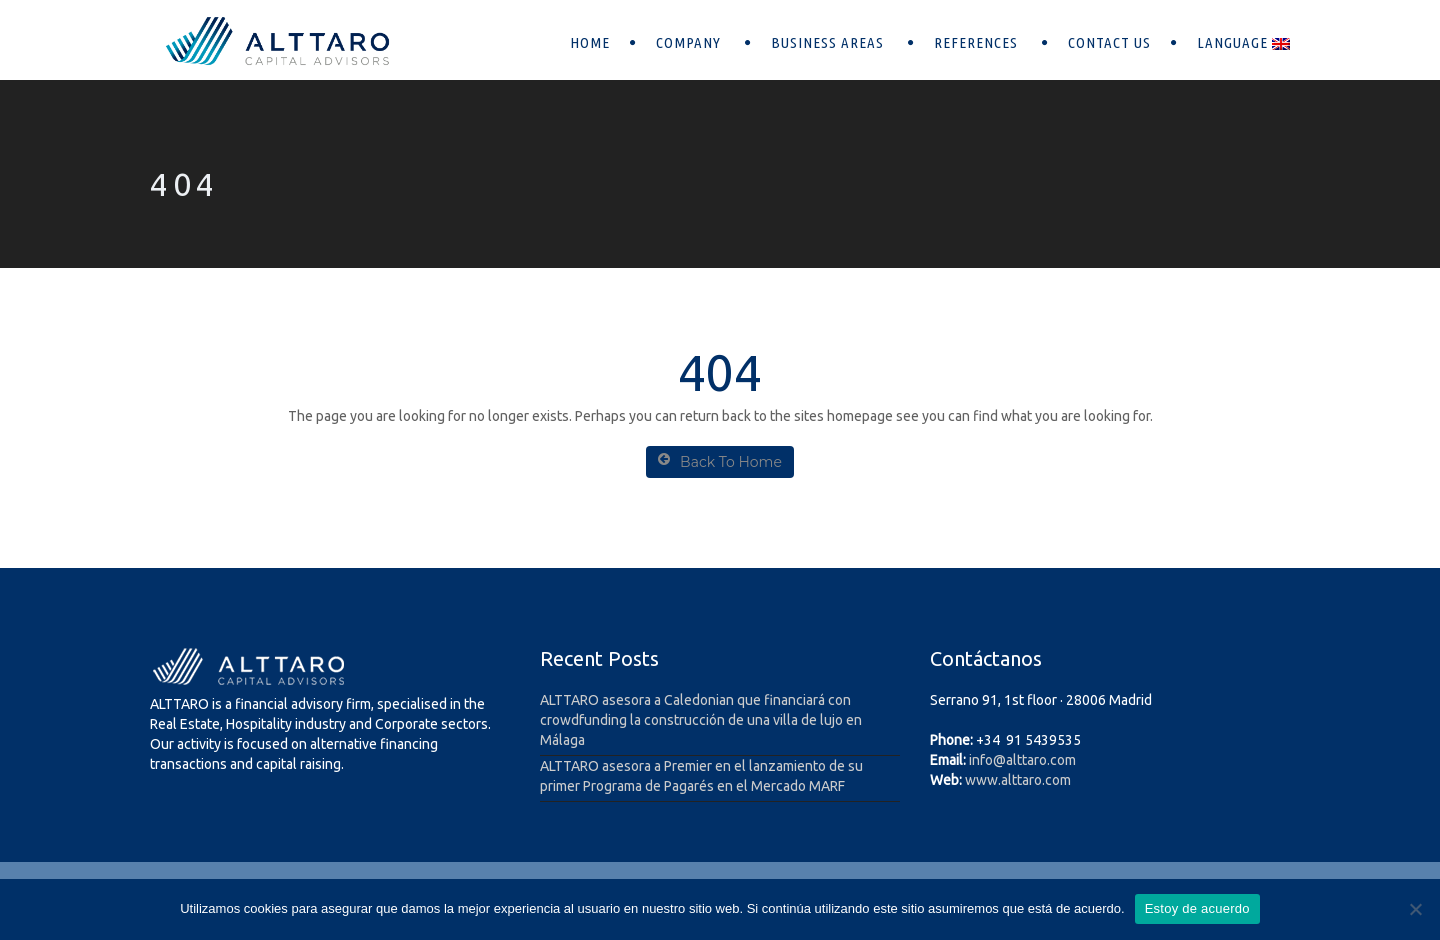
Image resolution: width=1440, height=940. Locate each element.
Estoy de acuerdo (1197, 908)
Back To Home (720, 461)
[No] (1415, 909)
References (978, 42)
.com (1061, 760)
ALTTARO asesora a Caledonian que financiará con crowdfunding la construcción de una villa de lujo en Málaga (701, 720)
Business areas (829, 42)
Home (590, 42)
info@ (987, 760)
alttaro (1026, 760)
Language (1243, 42)
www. (983, 780)
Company (690, 42)
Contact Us (1109, 42)
